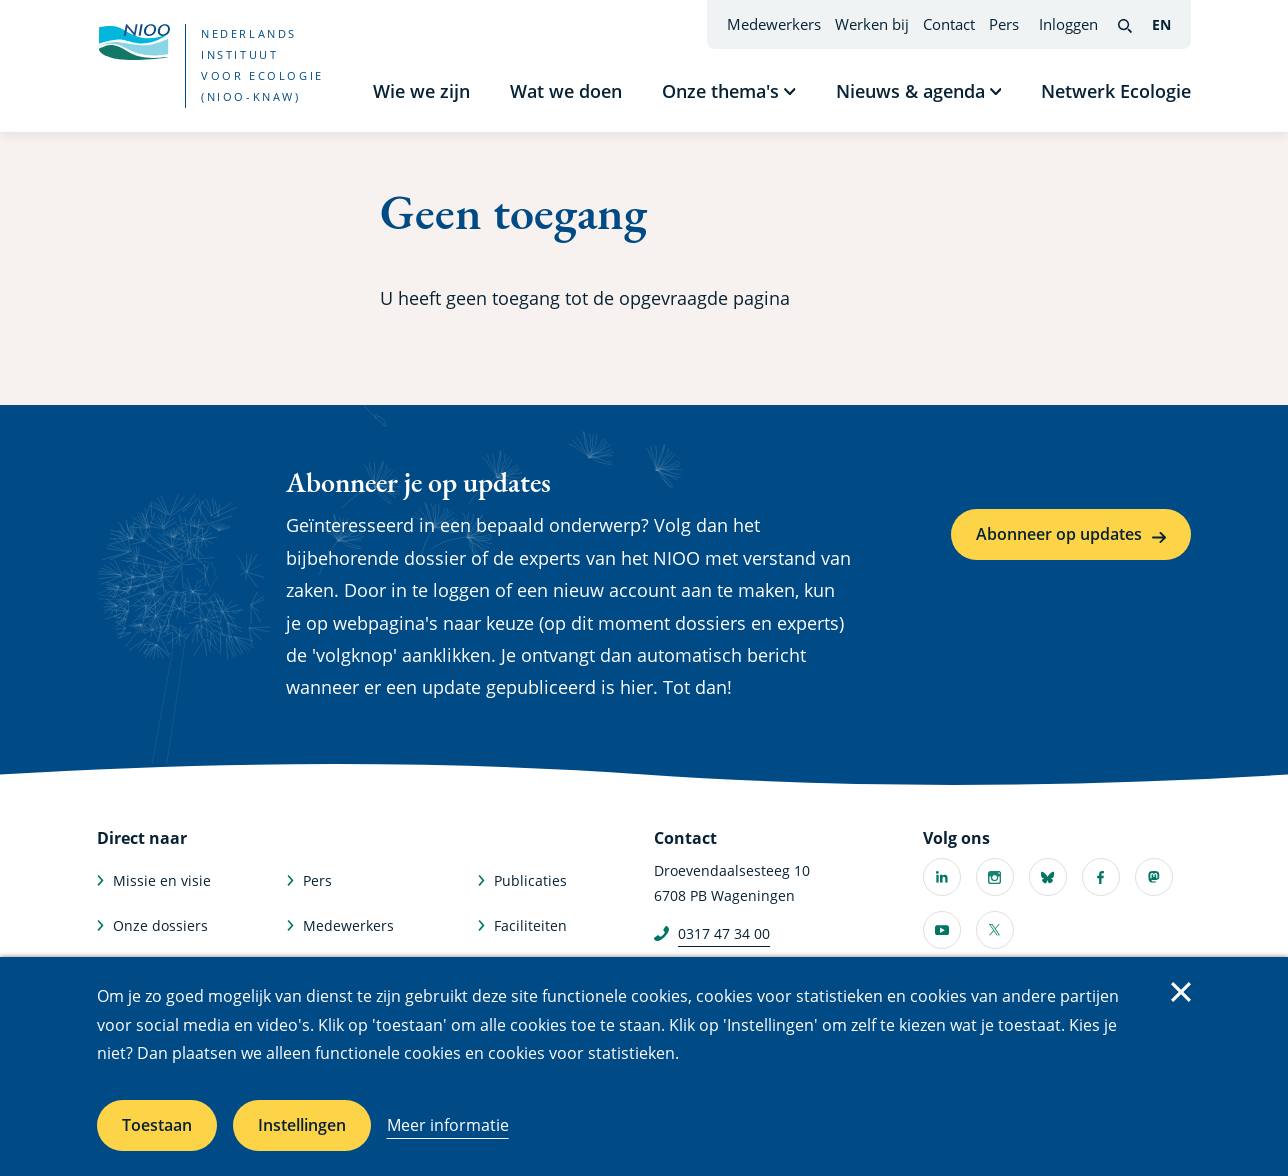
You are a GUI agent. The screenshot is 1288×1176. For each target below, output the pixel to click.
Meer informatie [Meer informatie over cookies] (448, 1125)
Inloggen (1068, 24)
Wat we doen (566, 91)
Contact (949, 24)
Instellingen (302, 1125)
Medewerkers (774, 24)
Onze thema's (720, 91)
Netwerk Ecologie (1116, 91)
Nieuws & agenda (910, 91)
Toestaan (157, 1125)
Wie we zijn (421, 91)
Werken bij (872, 24)
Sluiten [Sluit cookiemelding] (1181, 992)
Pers (1004, 24)
